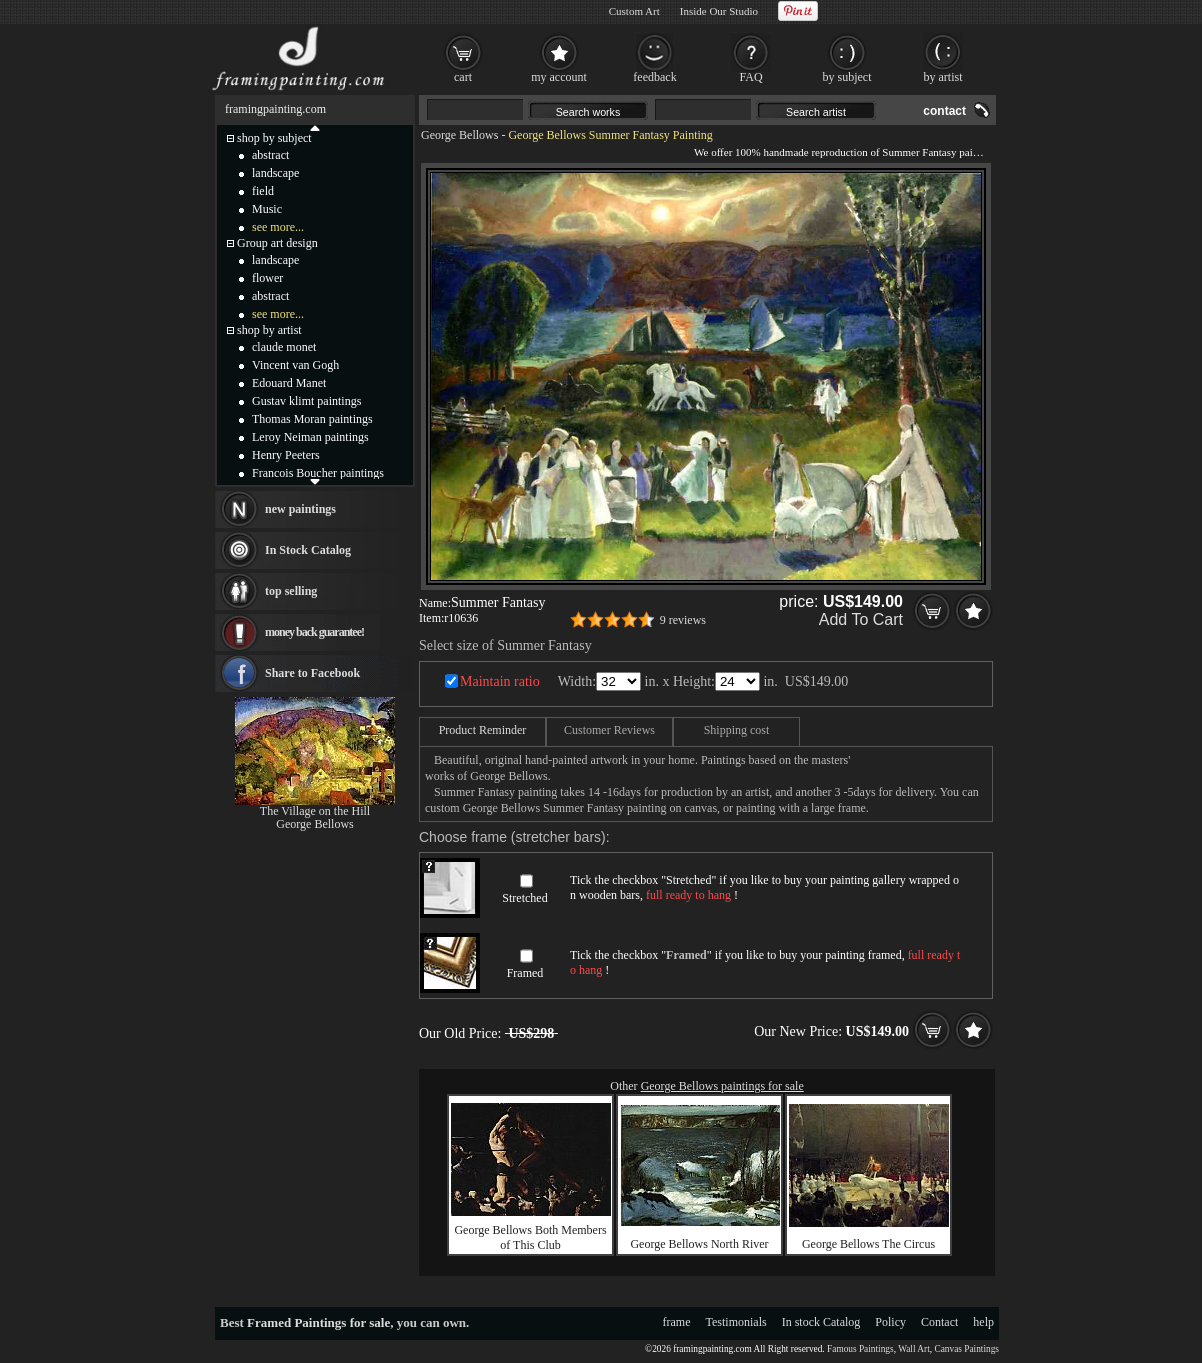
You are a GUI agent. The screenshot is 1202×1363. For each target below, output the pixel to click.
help (983, 1322)
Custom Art (634, 11)
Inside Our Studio (719, 11)
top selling (291, 591)
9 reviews (683, 620)
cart (463, 77)
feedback (654, 77)
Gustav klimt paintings (306, 401)
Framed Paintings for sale (318, 1322)
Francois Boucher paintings (318, 473)
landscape (275, 173)
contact (944, 111)
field (263, 191)
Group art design (277, 243)
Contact (939, 1322)
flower (267, 278)
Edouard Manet (289, 383)
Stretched (524, 898)
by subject (847, 77)
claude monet (284, 347)
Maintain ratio (500, 681)
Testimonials (736, 1322)
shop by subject (274, 138)
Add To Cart (861, 619)
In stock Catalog (821, 1322)
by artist (943, 77)
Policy (890, 1322)
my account (559, 77)
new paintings (300, 509)
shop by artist (269, 330)
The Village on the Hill (315, 811)
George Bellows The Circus (868, 1244)
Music (267, 209)
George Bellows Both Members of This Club (530, 1237)
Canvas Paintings (966, 1349)
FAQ (750, 77)
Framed (525, 973)
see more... (278, 227)
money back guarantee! (314, 632)
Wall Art (914, 1349)
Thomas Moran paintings (312, 419)
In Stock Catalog (308, 550)
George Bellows (459, 135)
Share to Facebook (312, 673)
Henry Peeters (286, 455)
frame (677, 1322)
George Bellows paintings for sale (722, 1086)
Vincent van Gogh (295, 365)
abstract (270, 155)
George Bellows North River (699, 1244)
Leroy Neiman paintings (310, 437)
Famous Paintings (860, 1349)
